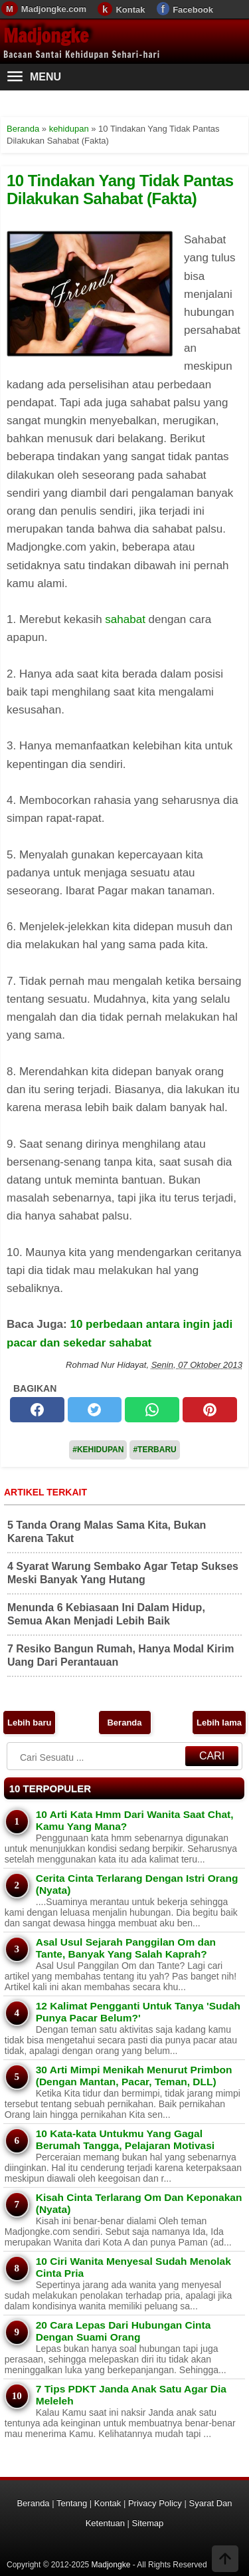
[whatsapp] (152, 1409)
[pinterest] (210, 1409)
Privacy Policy (155, 2503)
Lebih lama (219, 1723)
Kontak (130, 10)
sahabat (125, 619)
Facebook (193, 10)
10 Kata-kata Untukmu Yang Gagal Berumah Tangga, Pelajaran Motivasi (125, 2139)
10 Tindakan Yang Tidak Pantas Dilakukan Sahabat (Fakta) (120, 189)
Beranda (124, 1723)
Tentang (71, 2503)
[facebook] (37, 1409)
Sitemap (148, 2523)
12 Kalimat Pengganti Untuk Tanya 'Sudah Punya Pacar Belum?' (138, 2011)
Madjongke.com (53, 9)
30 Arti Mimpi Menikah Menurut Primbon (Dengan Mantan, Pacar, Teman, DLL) (134, 2075)
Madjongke (45, 36)
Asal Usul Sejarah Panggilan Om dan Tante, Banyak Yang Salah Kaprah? (126, 1948)
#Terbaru (154, 1449)
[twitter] (95, 1409)
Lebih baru (29, 1723)
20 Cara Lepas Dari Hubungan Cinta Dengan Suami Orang (123, 2331)
